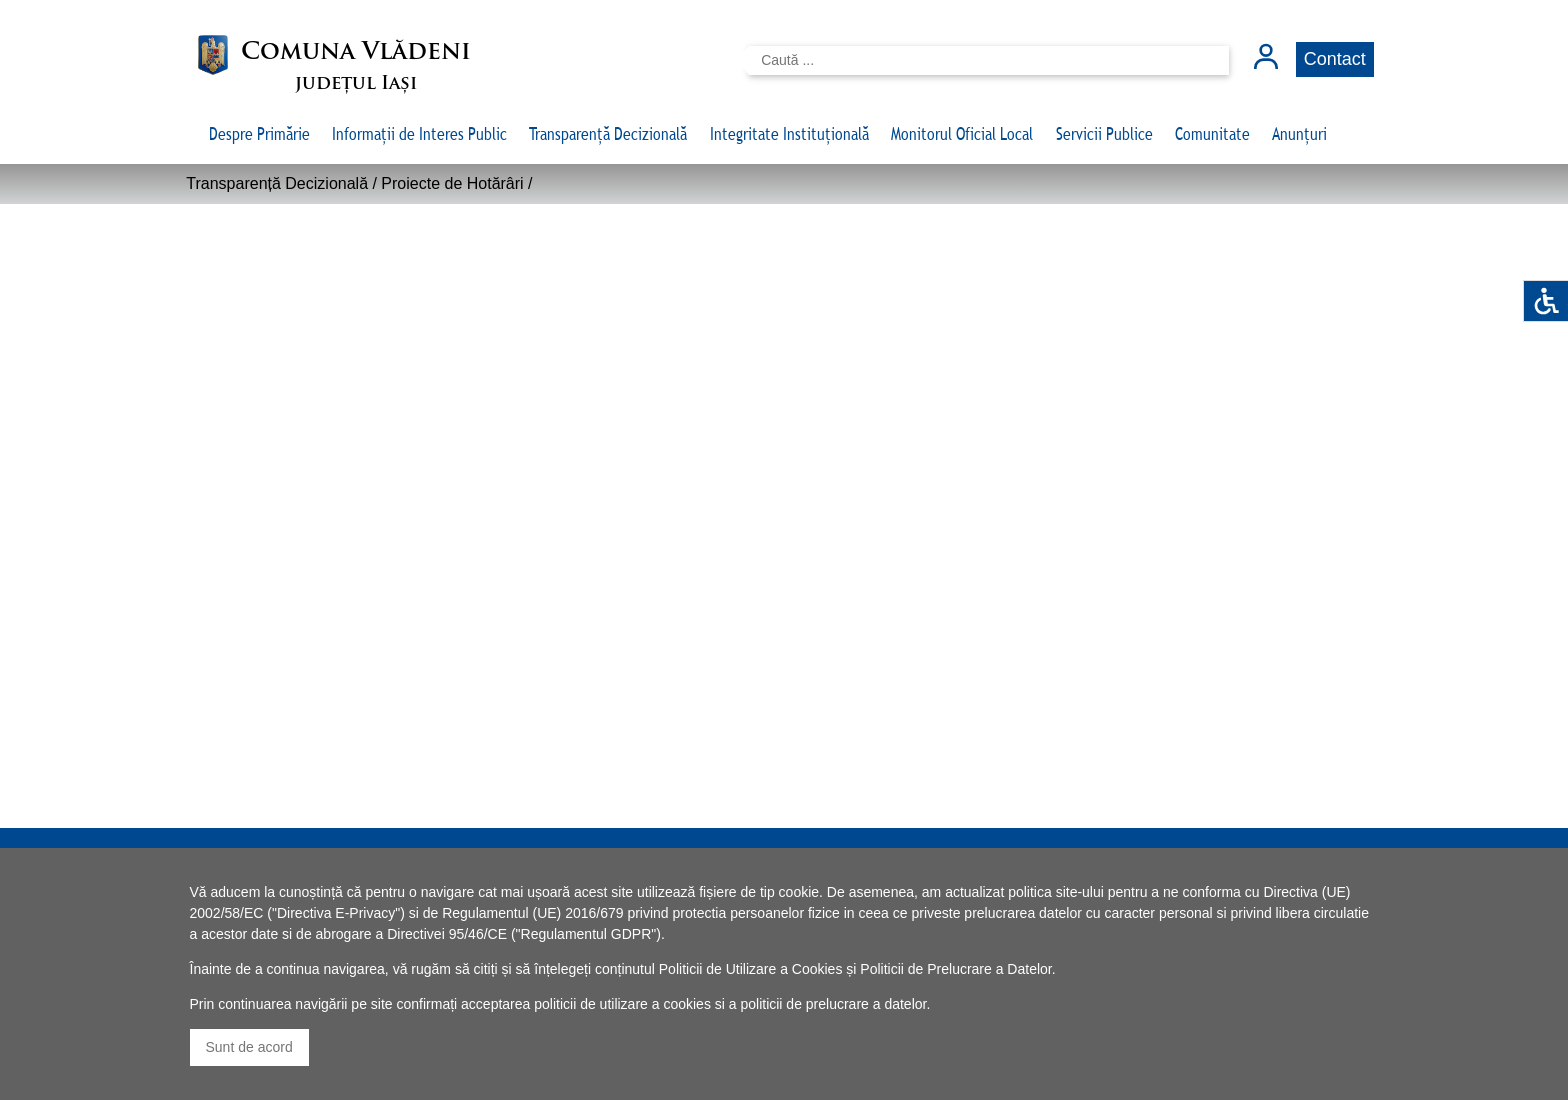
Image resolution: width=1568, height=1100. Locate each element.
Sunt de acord (249, 1047)
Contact (1335, 59)
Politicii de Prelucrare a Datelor (955, 969)
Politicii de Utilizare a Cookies (751, 969)
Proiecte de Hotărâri (452, 183)
